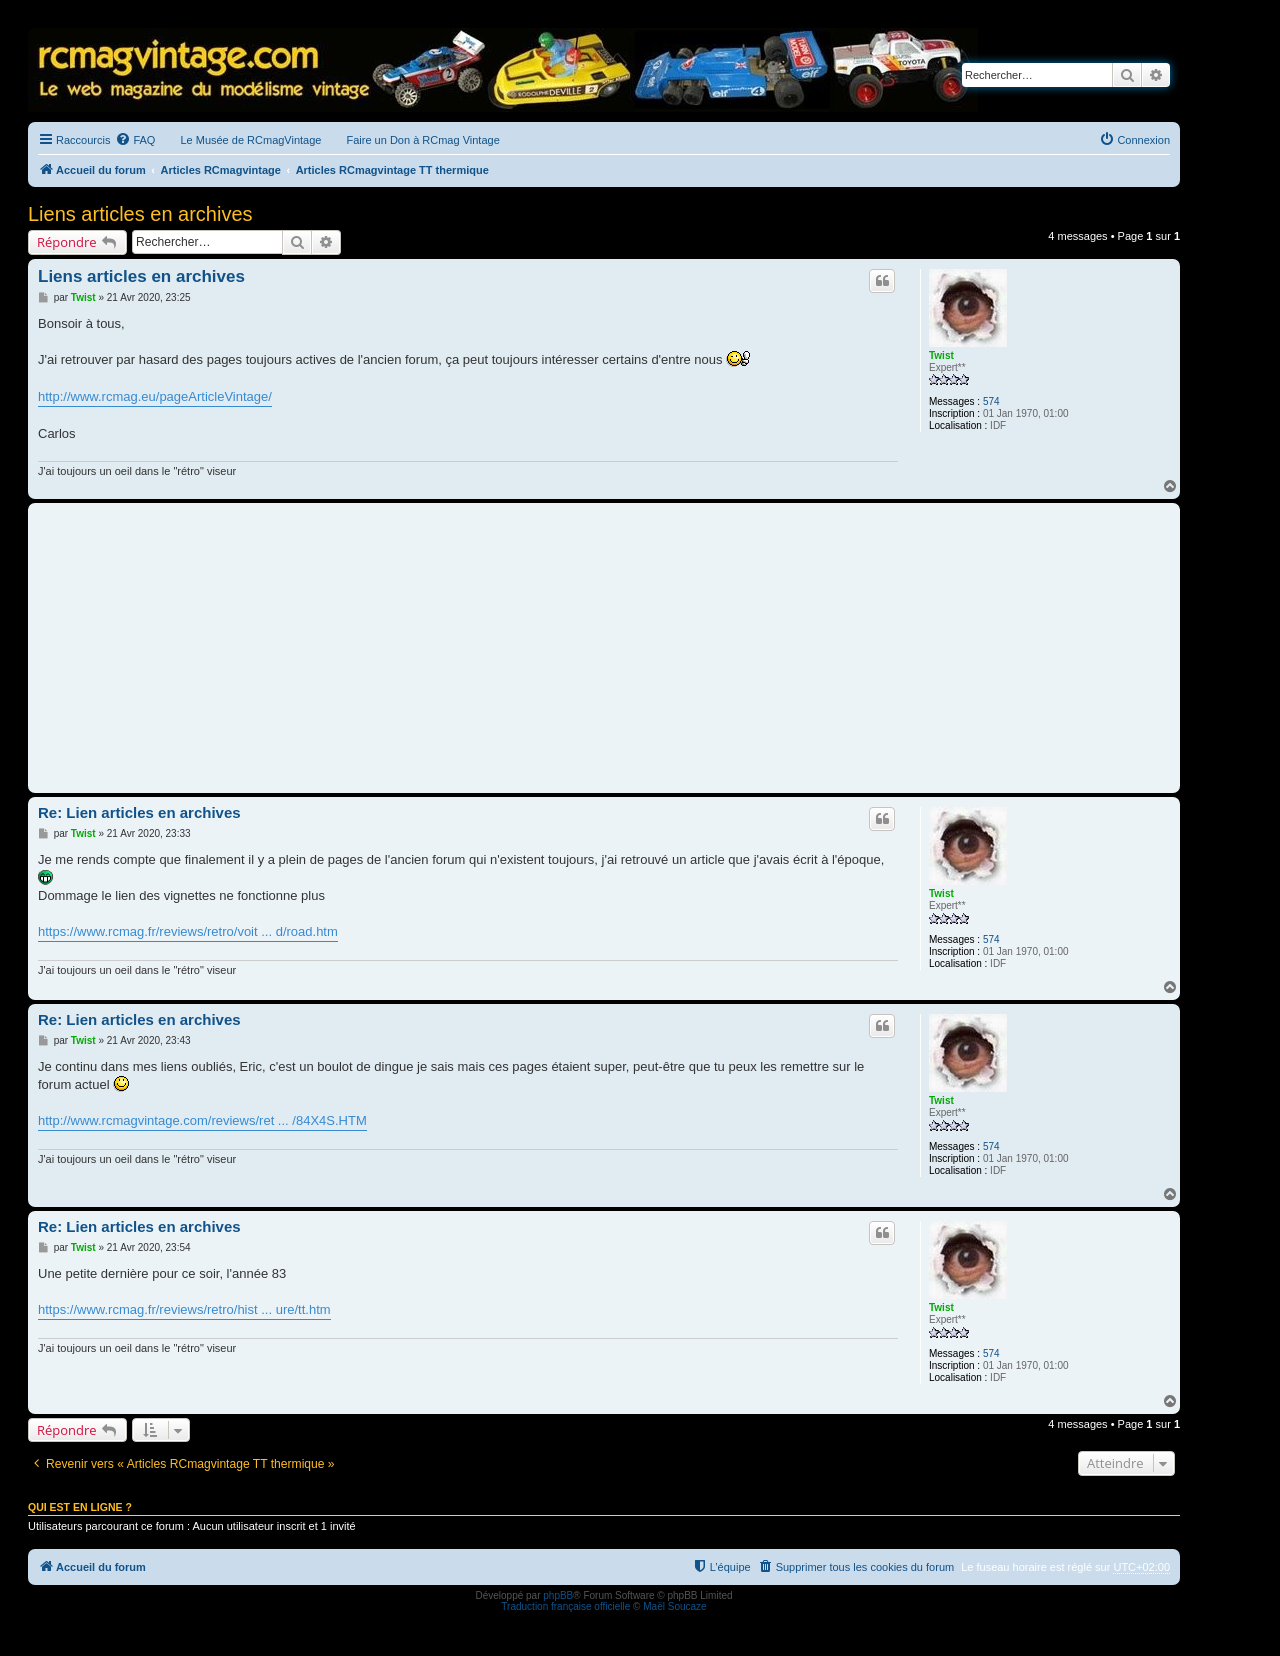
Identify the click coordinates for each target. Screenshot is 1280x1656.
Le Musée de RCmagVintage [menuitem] (250, 140)
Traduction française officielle (565, 1606)
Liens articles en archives (140, 214)
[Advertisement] (604, 648)
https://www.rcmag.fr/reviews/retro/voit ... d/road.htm (188, 931)
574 (991, 401)
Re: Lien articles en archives (139, 812)
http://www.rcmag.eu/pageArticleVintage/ (155, 396)
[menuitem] (135, 140)
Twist (941, 355)
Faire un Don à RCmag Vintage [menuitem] (422, 140)
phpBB (558, 1595)
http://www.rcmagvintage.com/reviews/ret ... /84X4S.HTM (202, 1120)
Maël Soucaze (674, 1606)
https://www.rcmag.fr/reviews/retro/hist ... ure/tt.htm (184, 1309)
